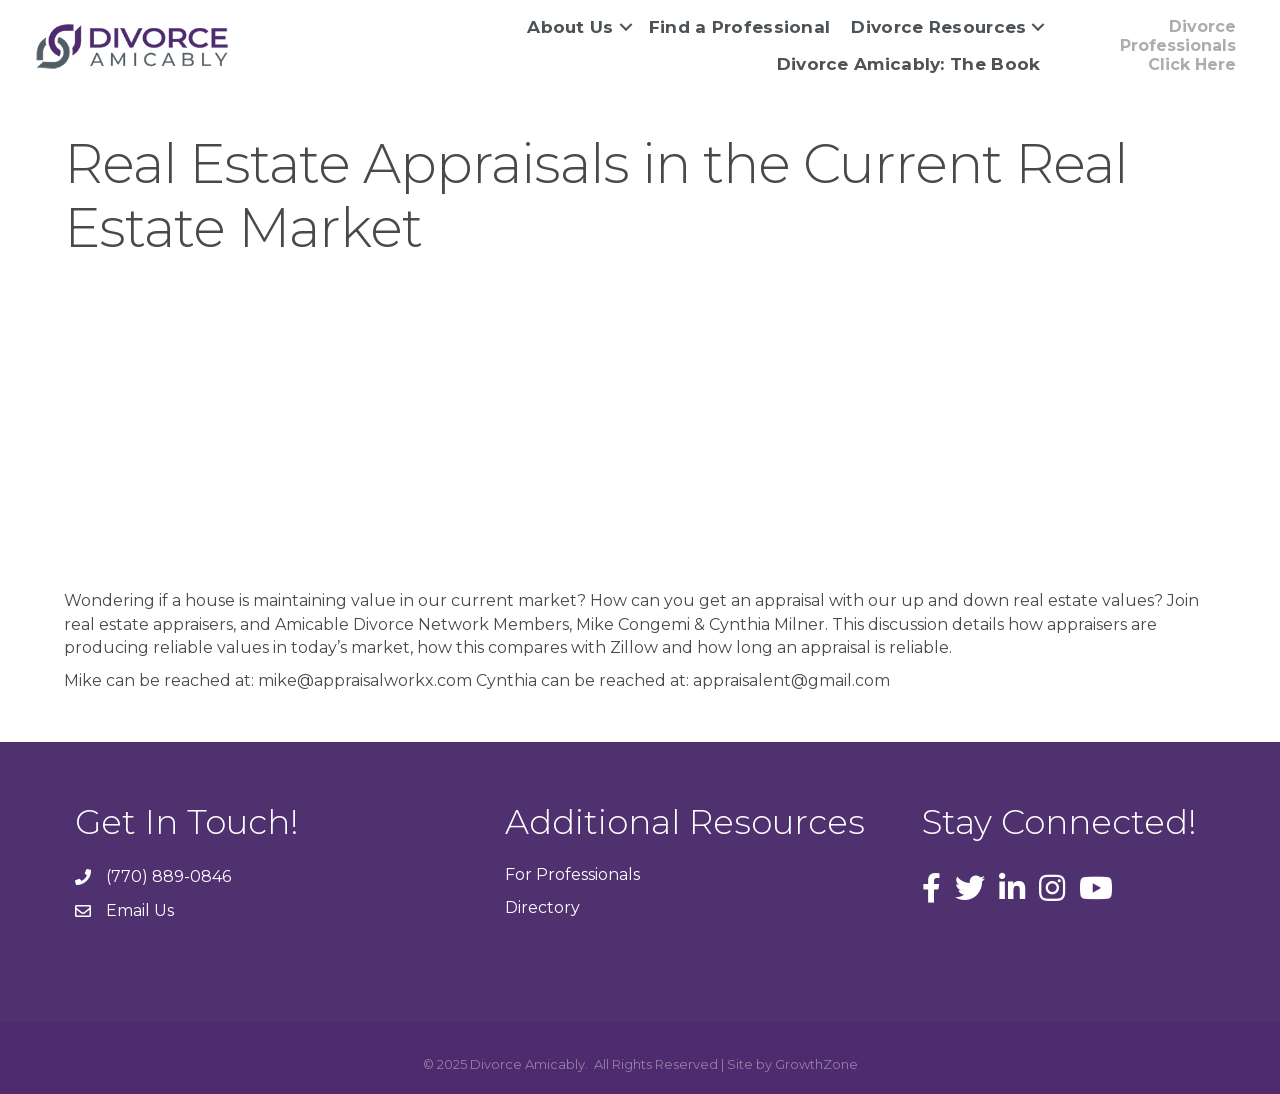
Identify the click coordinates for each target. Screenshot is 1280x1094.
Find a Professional (740, 27)
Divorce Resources (938, 27)
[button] (1155, 46)
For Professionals (572, 874)
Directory (542, 907)
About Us (570, 27)
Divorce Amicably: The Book (909, 64)
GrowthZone (816, 1064)
